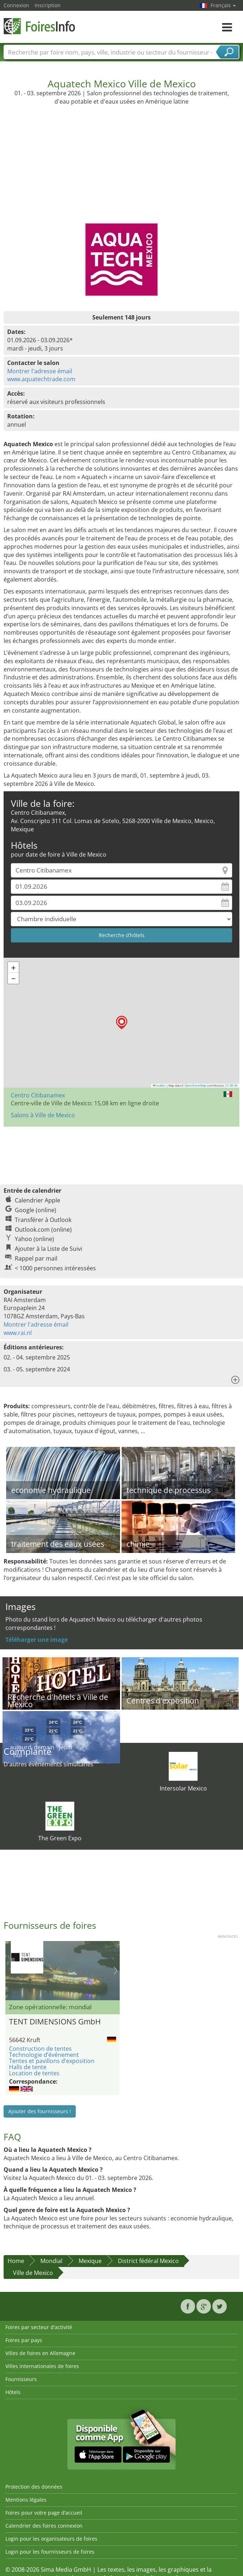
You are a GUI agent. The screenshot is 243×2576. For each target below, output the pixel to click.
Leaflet (159, 1085)
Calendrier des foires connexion (44, 2525)
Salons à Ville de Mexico (43, 1115)
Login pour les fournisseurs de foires (49, 2551)
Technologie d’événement (44, 2055)
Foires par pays (23, 2340)
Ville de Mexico (33, 2273)
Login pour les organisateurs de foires (51, 2538)
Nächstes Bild (115, 1970)
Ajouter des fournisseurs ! (39, 2111)
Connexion (16, 5)
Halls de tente (28, 2067)
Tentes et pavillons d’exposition (51, 2061)
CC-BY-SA (231, 1085)
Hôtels (13, 2392)
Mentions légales (26, 2499)
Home (16, 2261)
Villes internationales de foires (42, 2366)
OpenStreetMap (195, 1085)
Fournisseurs (21, 2379)
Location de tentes (34, 2073)
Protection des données (33, 2486)
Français (223, 5)
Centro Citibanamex (38, 1095)
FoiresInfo (40, 26)
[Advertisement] (122, 159)
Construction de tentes (40, 2049)
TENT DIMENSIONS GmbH (55, 2021)
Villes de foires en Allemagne (40, 2353)
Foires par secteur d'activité (38, 2327)
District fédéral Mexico (148, 2261)
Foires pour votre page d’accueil (43, 2512)
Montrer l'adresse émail (39, 371)
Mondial (51, 2261)
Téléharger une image (36, 1640)
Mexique (90, 2261)
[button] (121, 1022)
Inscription (48, 5)
